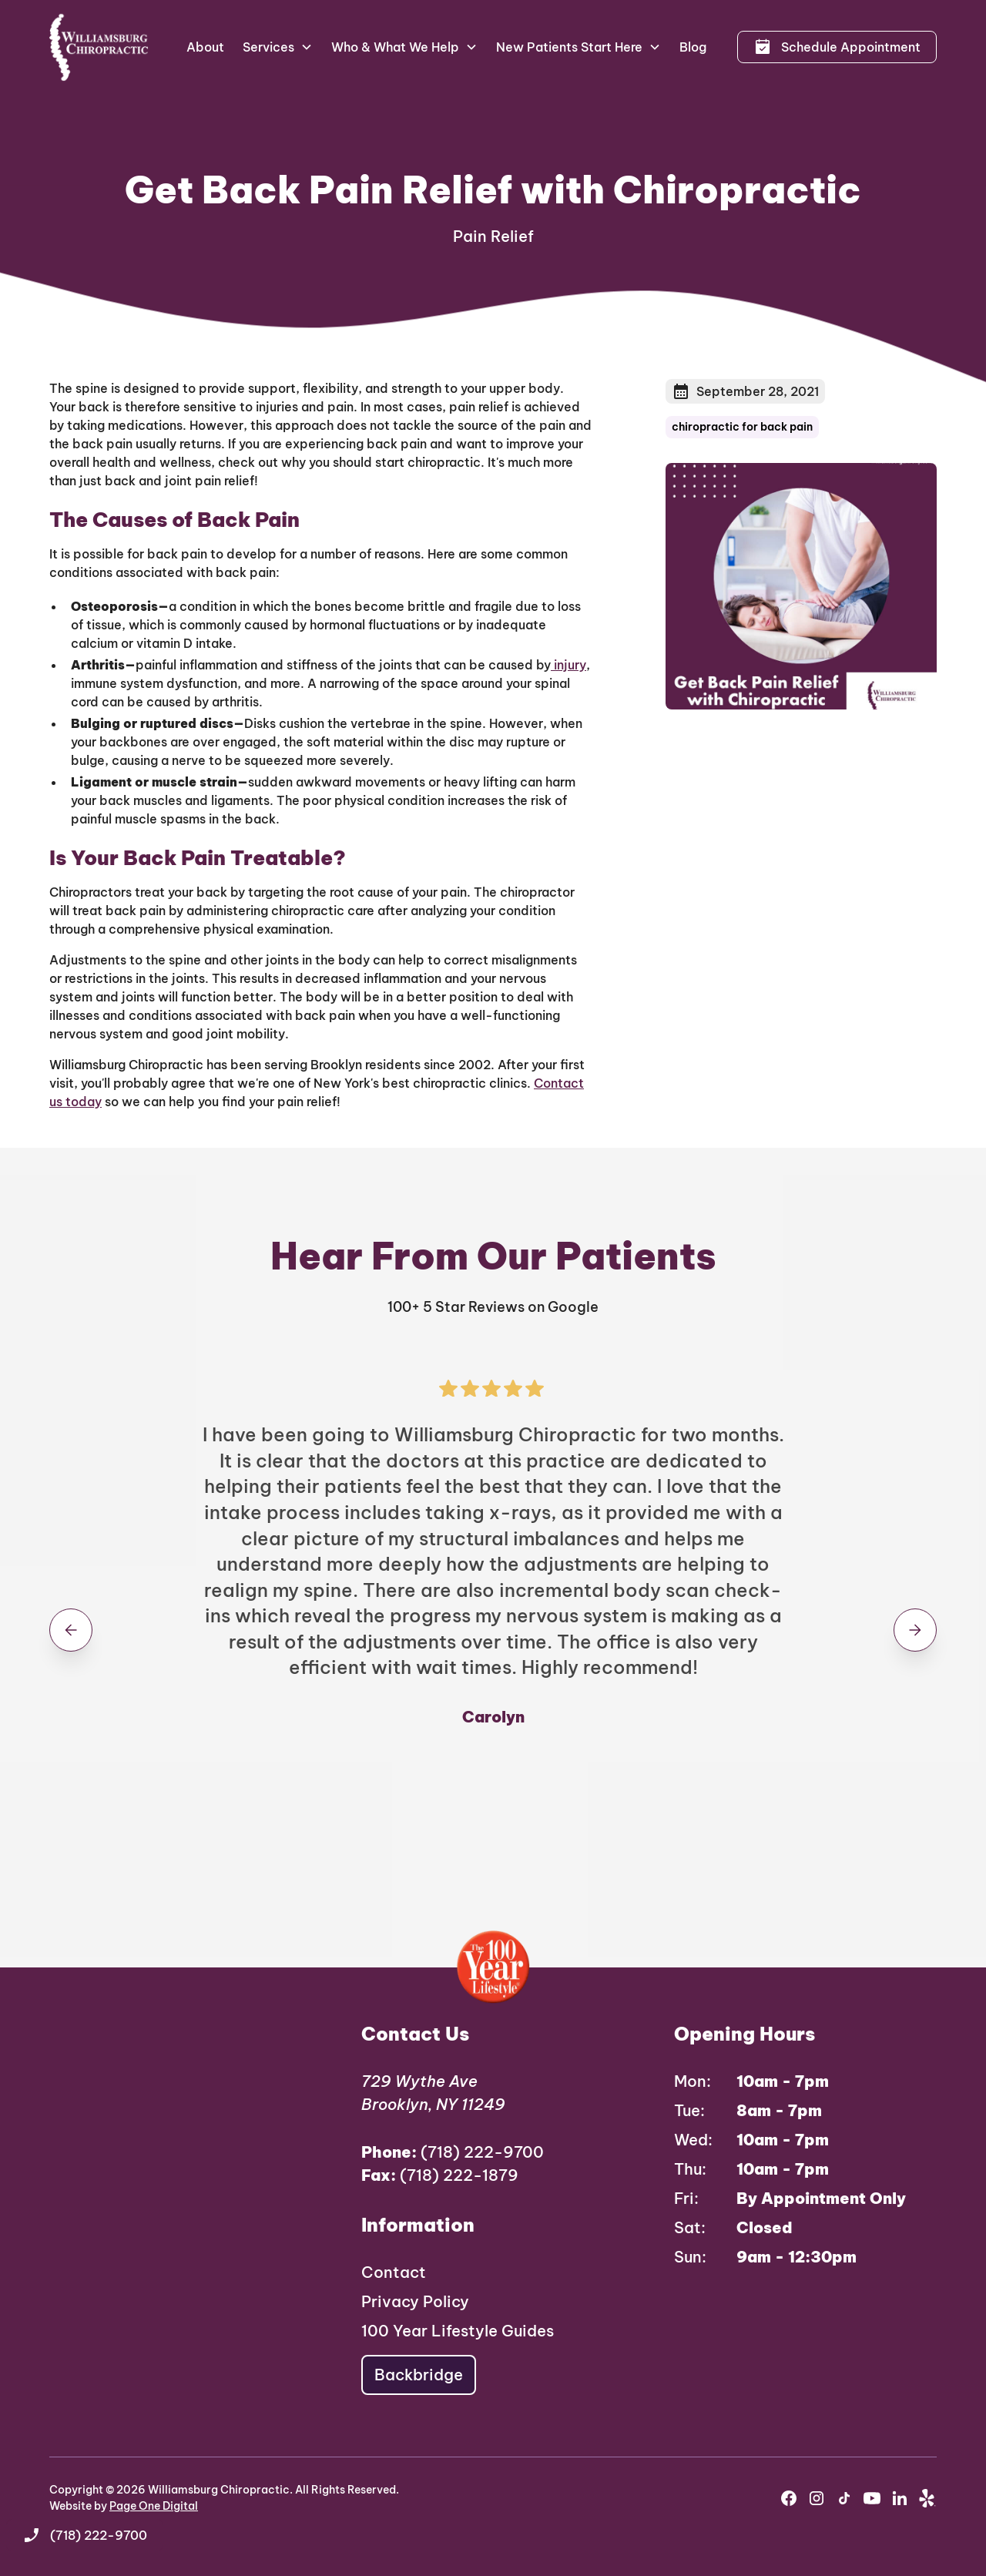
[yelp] (927, 2498)
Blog (692, 47)
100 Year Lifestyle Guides (457, 2330)
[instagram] (816, 2498)
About (205, 47)
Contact (393, 2272)
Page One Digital (153, 2506)
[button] (278, 47)
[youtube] (872, 2498)
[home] (99, 47)
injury (568, 665)
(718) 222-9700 (452, 2152)
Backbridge (418, 2374)
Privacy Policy (415, 2301)
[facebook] (789, 2498)
